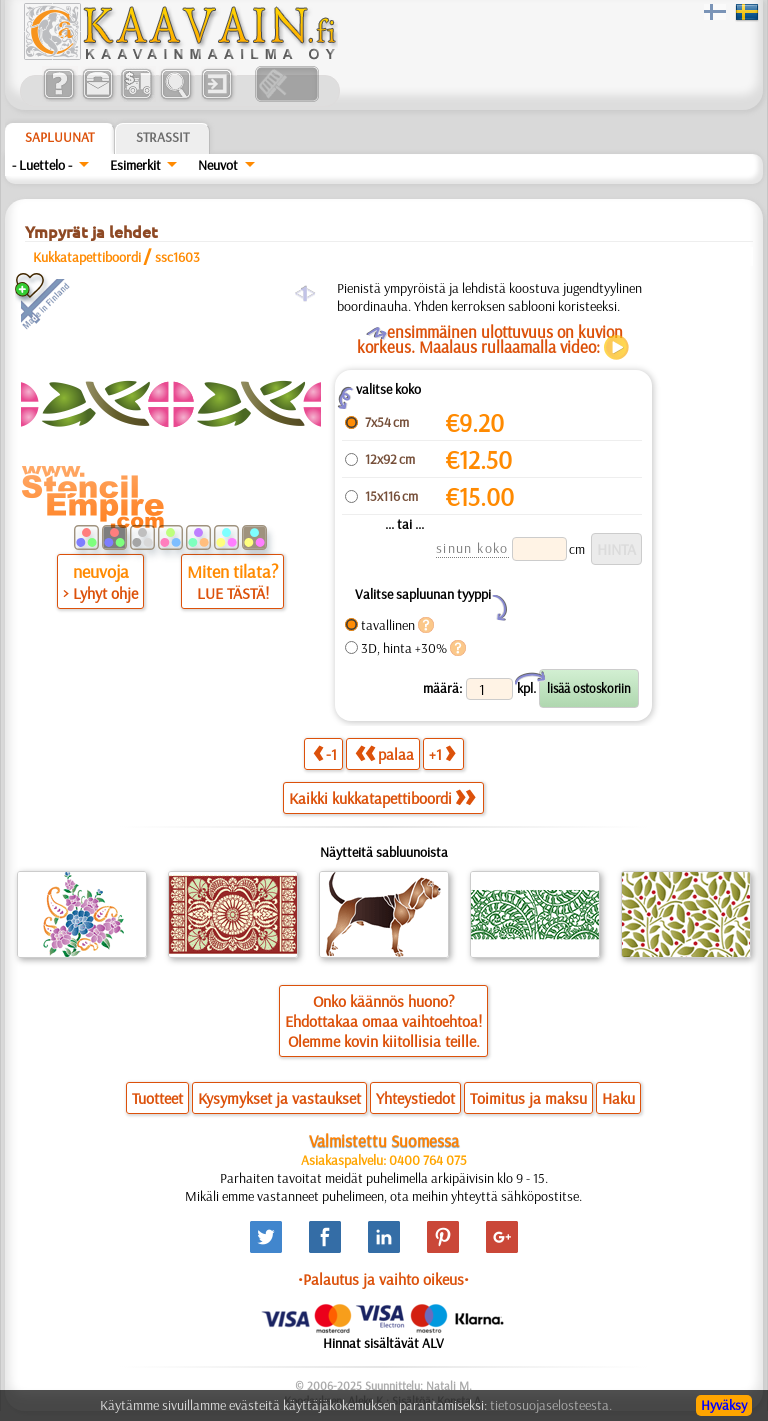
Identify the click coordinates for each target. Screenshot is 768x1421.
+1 (442, 753)
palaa (384, 753)
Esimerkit (135, 165)
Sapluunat (59, 137)
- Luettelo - (42, 165)
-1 (325, 753)
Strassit (162, 137)
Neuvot (218, 165)
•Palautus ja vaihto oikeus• (383, 1279)
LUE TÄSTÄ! (233, 593)
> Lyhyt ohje (100, 593)
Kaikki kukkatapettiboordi (382, 798)
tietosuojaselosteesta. (551, 1405)
